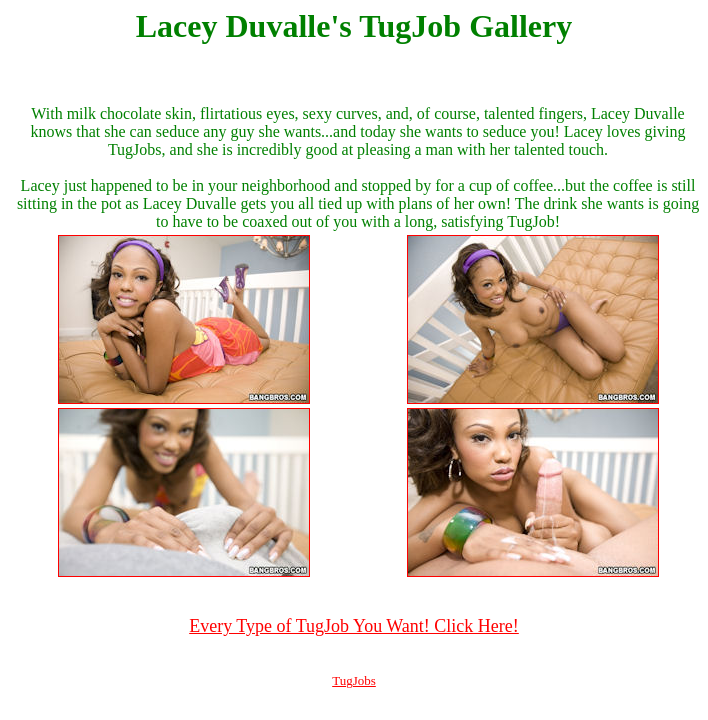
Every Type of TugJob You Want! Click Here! (354, 626)
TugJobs (354, 680)
